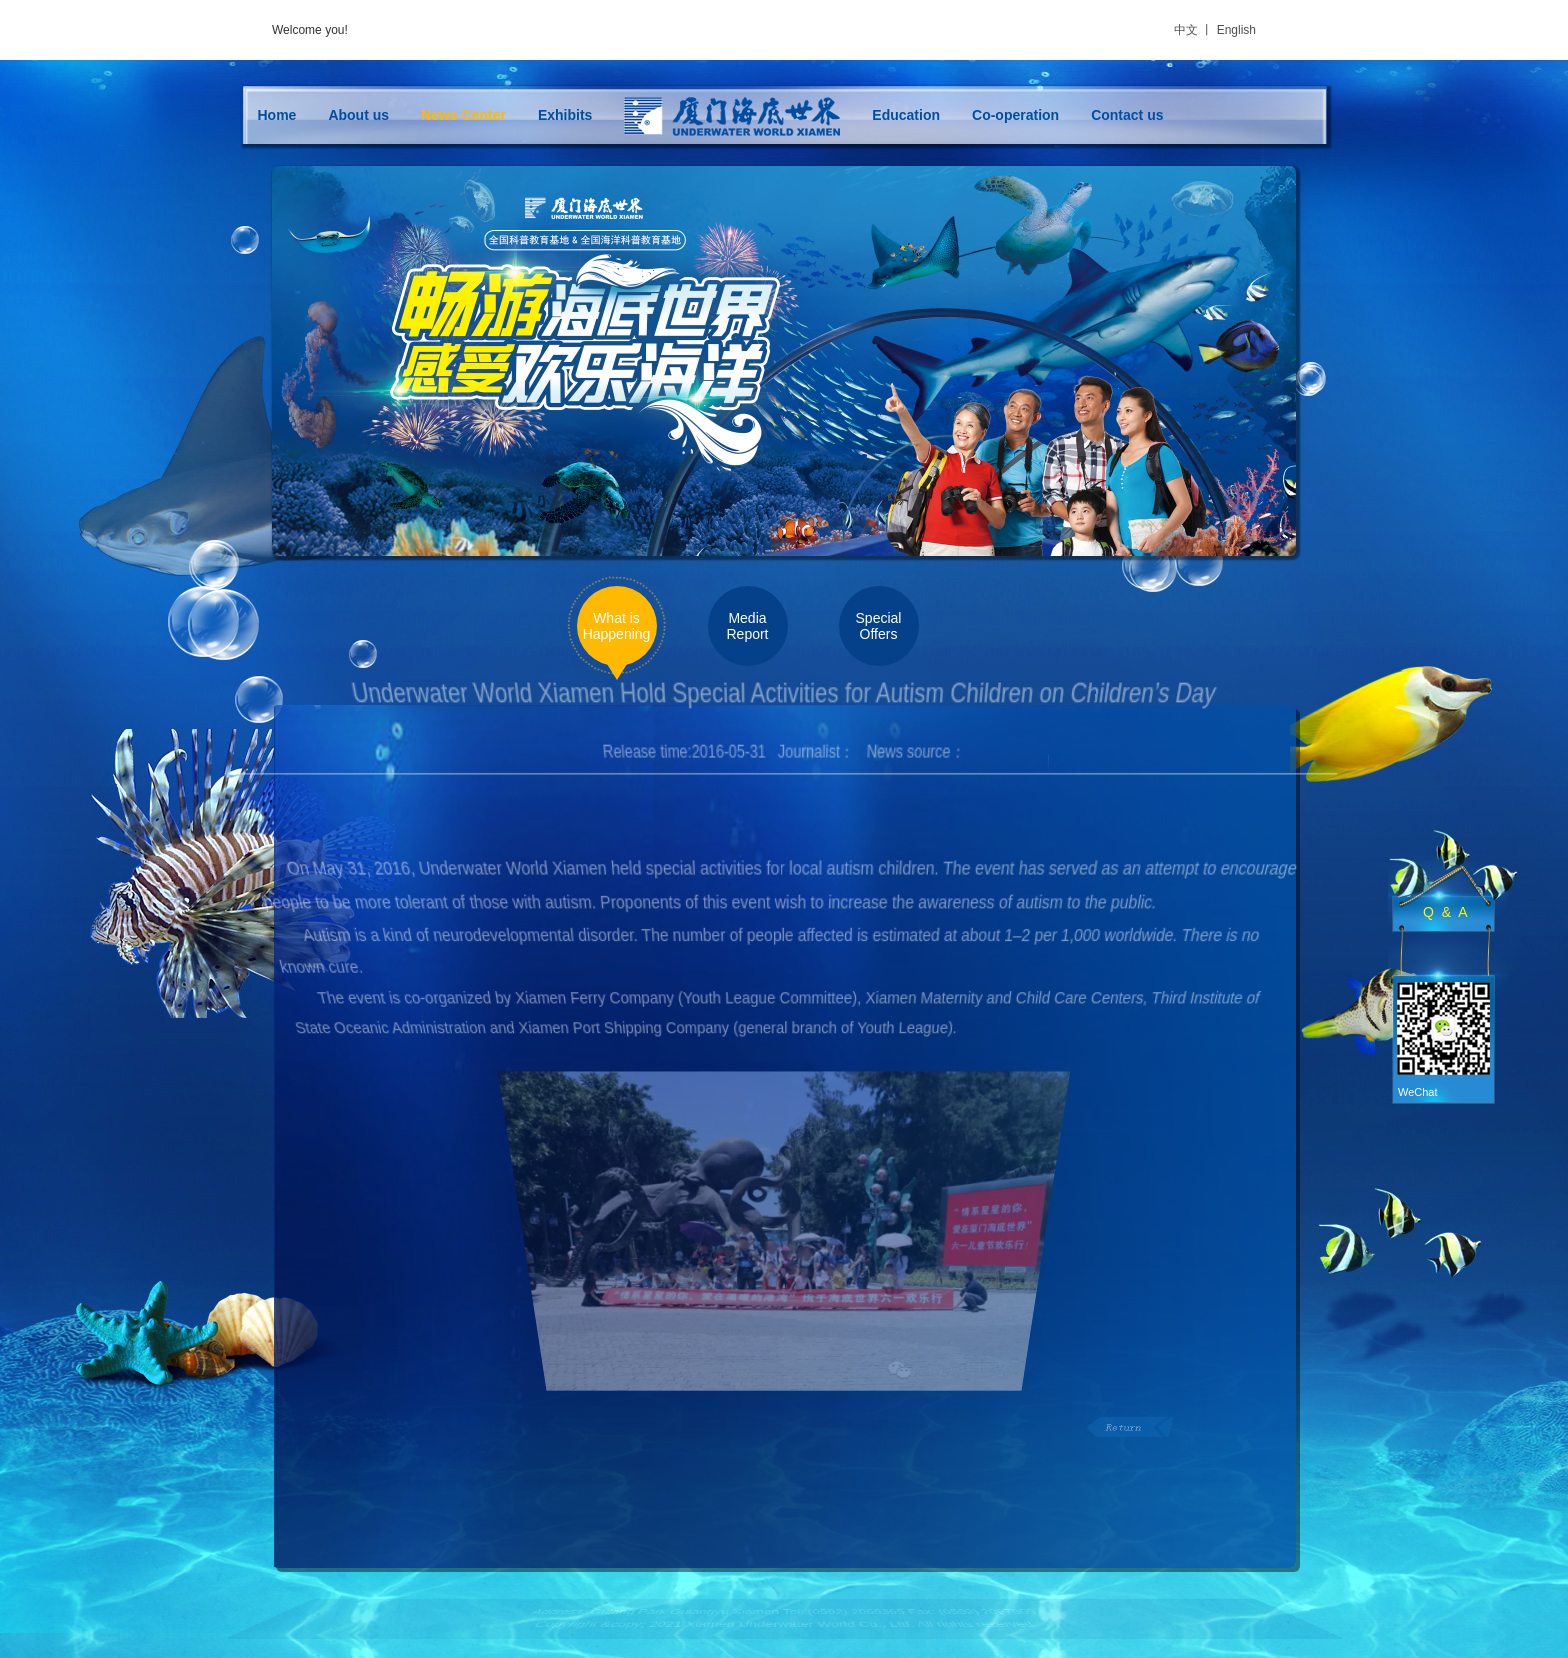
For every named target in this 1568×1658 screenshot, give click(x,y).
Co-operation (1015, 115)
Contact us (1127, 115)
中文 (1186, 30)
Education (906, 115)
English (1236, 30)
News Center (463, 115)
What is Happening (617, 626)
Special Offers (879, 626)
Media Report (747, 626)
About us (358, 115)
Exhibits (565, 115)
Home (277, 115)
